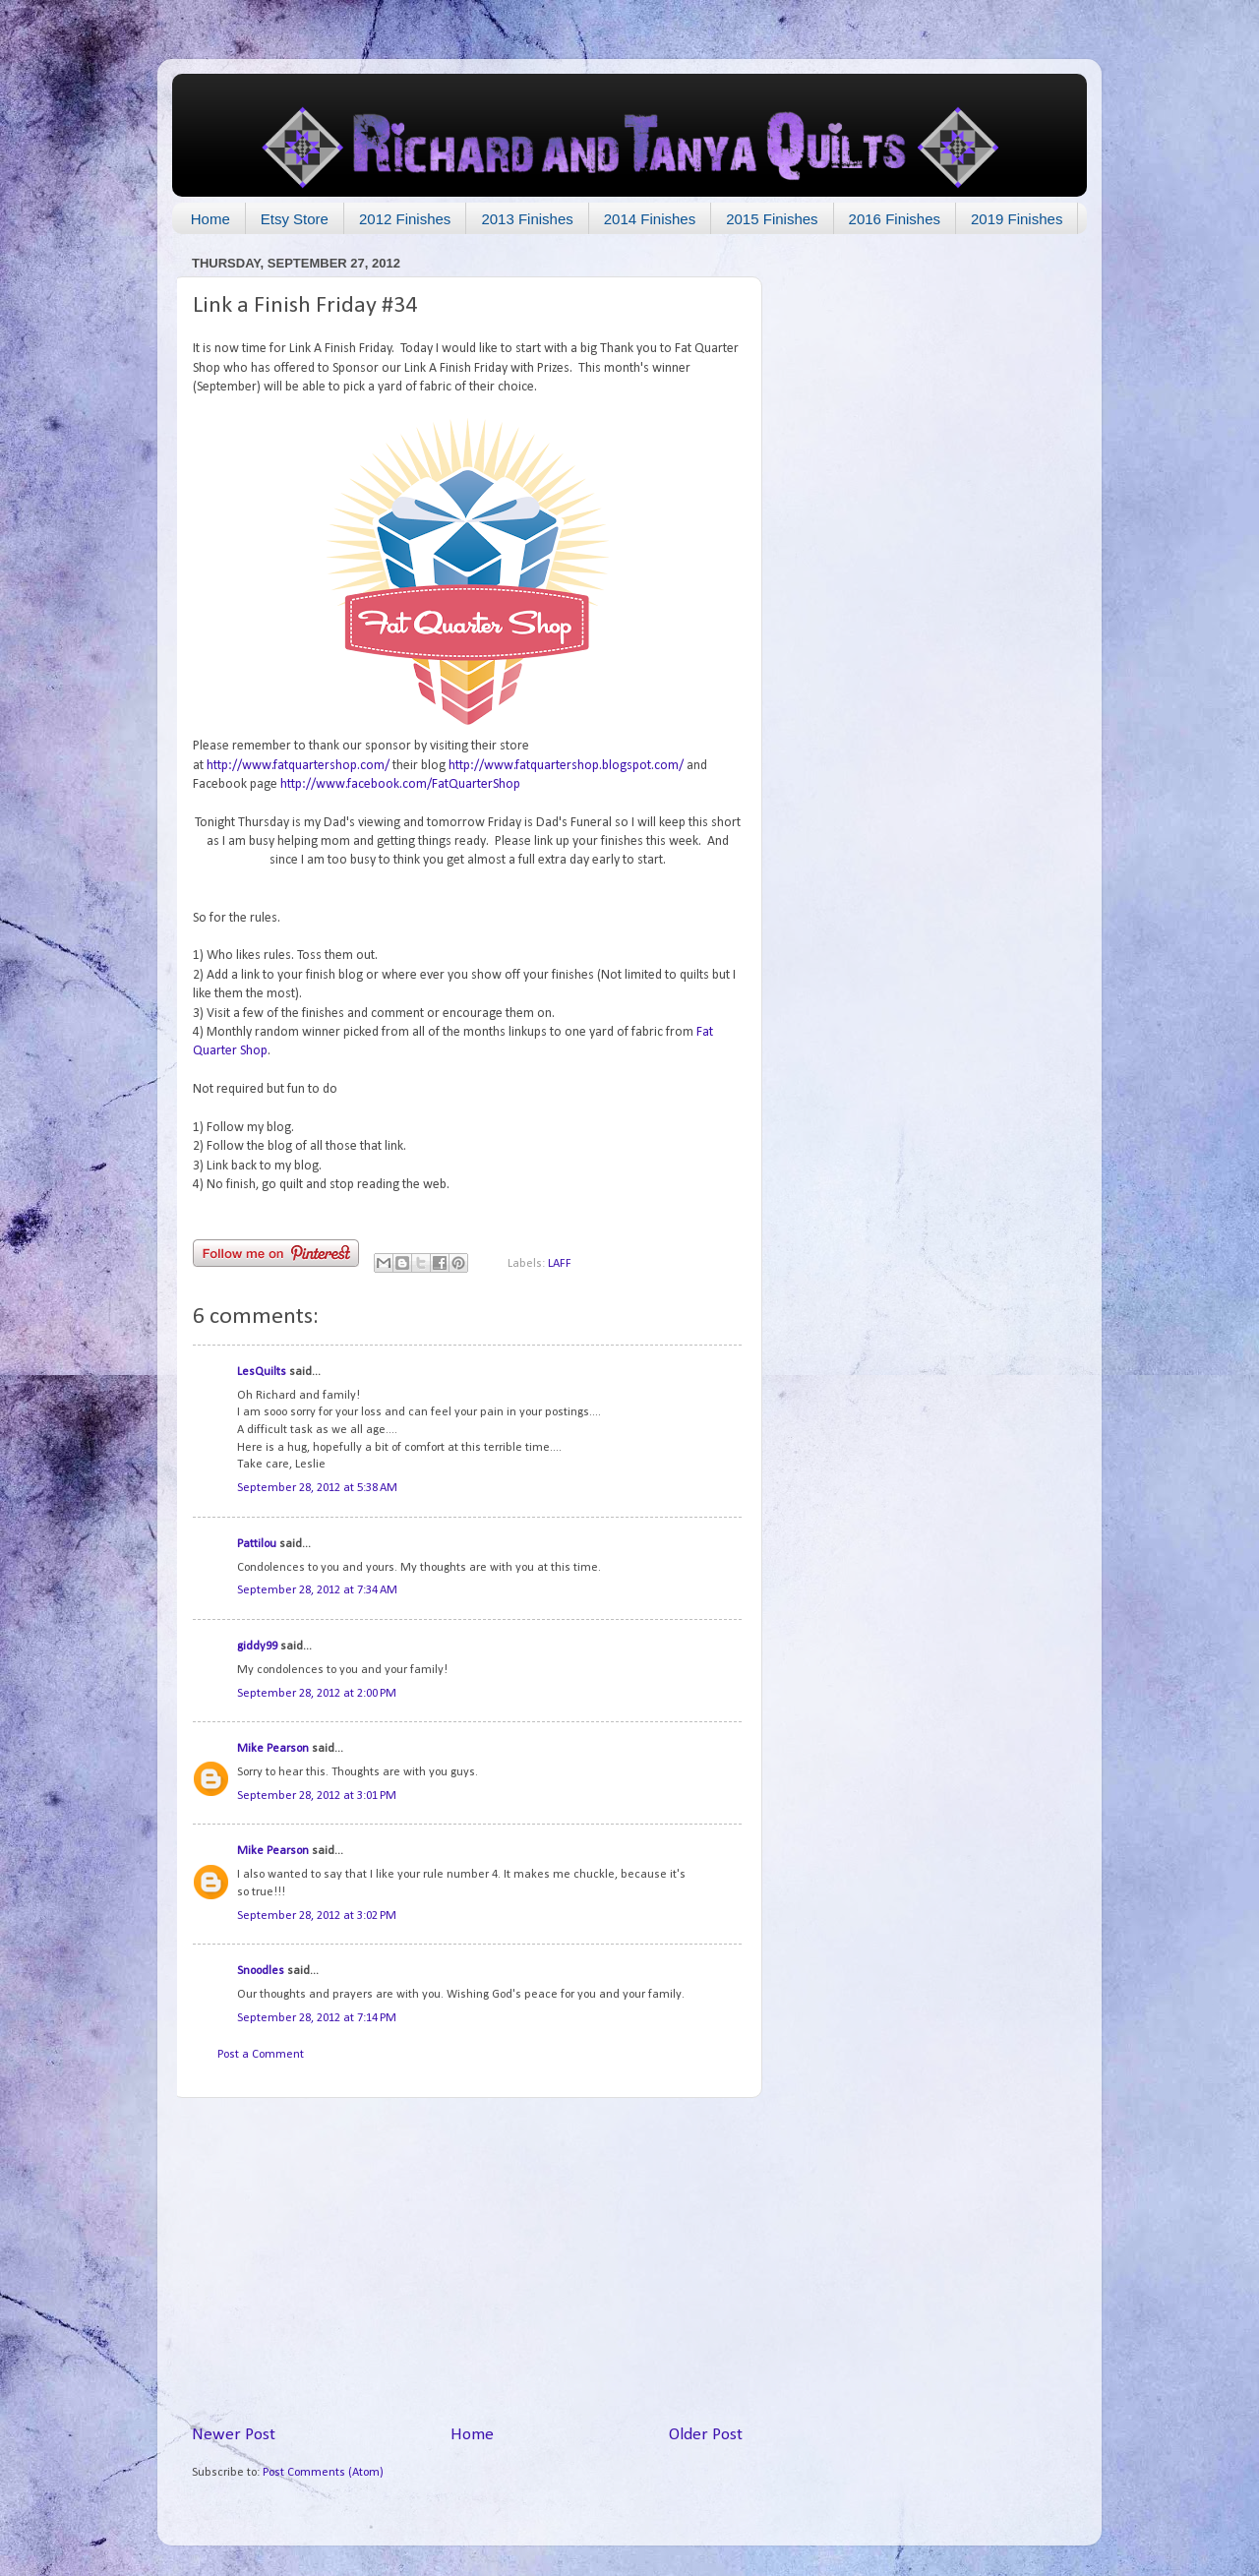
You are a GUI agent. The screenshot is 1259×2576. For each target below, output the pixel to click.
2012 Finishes (404, 218)
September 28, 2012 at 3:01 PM (316, 1796)
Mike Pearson (273, 1749)
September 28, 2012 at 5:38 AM (317, 1488)
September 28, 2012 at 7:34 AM (317, 1590)
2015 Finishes (771, 218)
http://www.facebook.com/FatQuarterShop (400, 784)
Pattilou (256, 1544)
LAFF (559, 1264)
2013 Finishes (526, 218)
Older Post (706, 2434)
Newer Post (233, 2434)
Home (210, 218)
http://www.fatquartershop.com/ (298, 765)
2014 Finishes (649, 218)
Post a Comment (260, 2055)
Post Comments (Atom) (323, 2473)
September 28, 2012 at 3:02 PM (316, 1916)
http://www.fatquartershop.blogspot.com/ (566, 765)
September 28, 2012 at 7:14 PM (316, 2018)
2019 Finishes (1016, 218)
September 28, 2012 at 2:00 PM (316, 1694)
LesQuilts (261, 1372)
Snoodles (260, 1971)
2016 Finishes (894, 218)
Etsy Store (295, 218)
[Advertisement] (467, 2260)
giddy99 (257, 1646)
